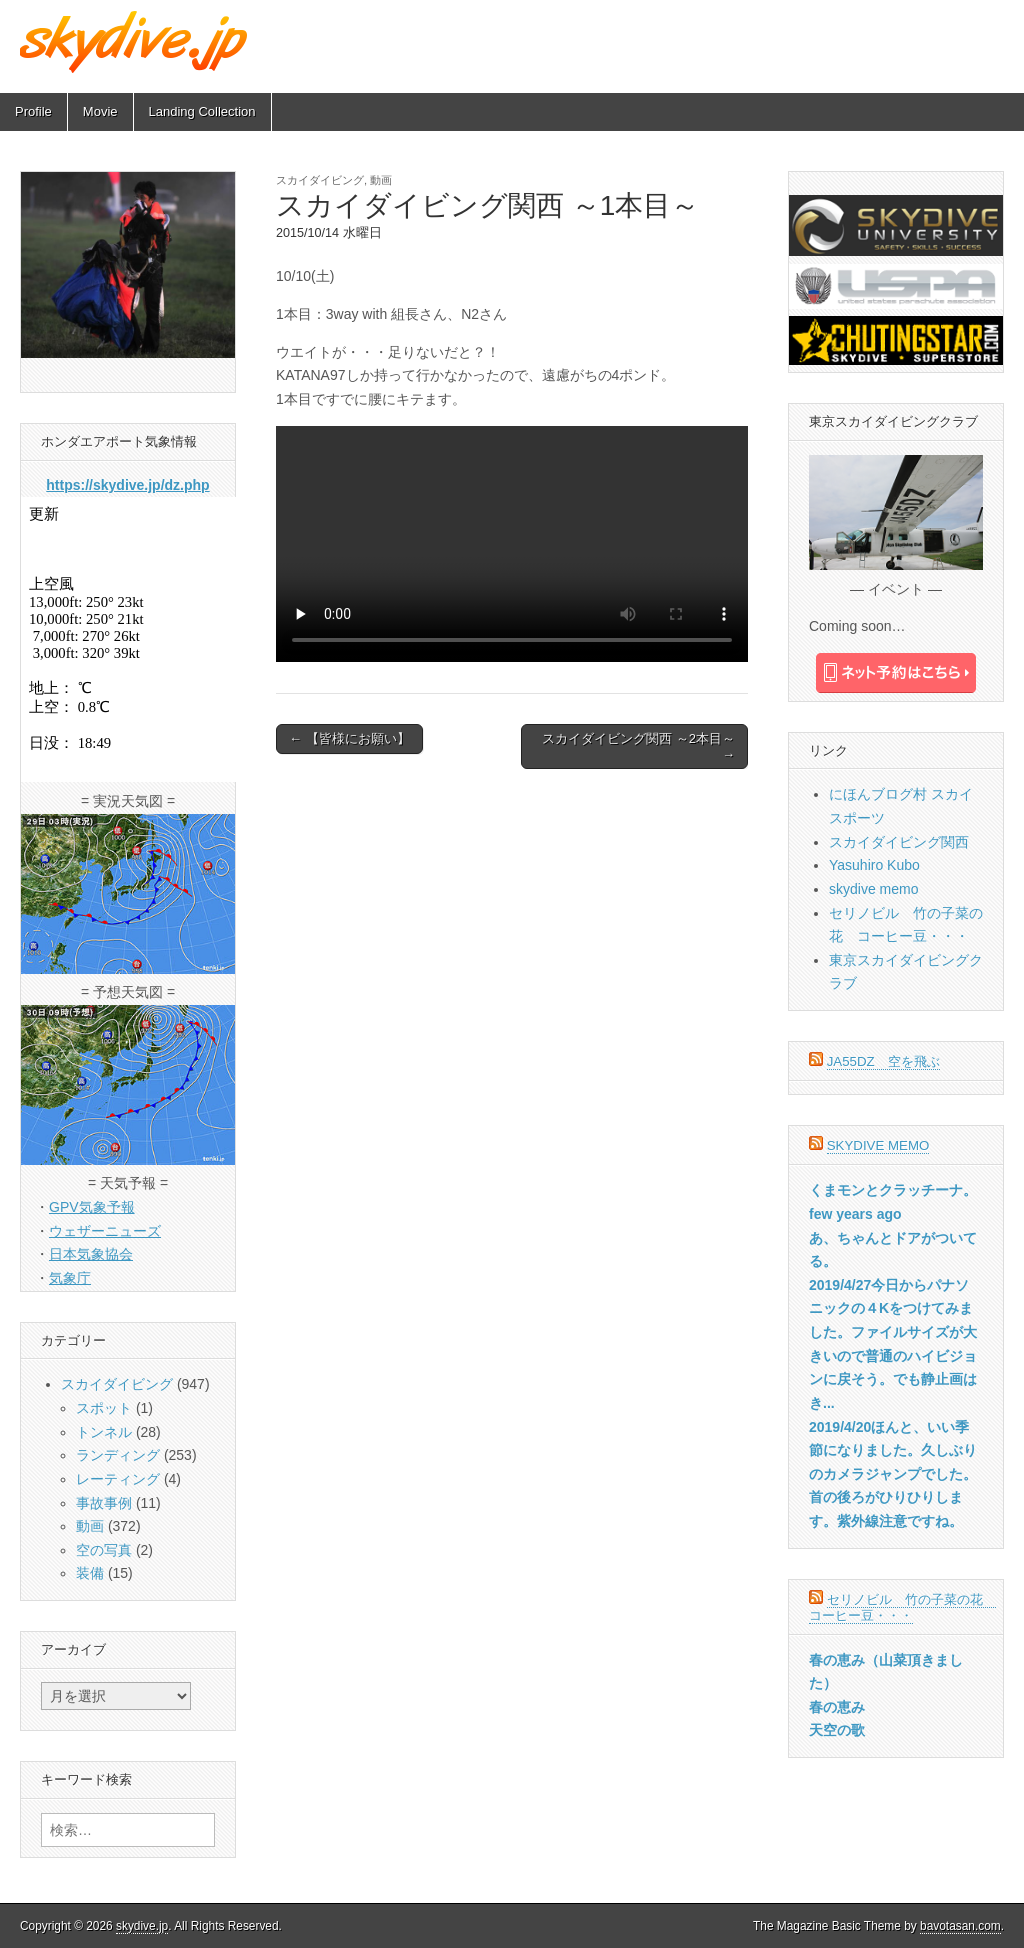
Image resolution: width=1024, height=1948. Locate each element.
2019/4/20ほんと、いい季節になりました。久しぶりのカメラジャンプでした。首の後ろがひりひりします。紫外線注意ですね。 (893, 1474)
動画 (381, 180)
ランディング (118, 1455)
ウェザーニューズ (105, 1231)
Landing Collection (202, 111)
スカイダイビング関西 (899, 842)
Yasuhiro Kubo (874, 865)
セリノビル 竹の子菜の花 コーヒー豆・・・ (902, 1607)
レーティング (118, 1479)
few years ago (855, 1214)
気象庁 (70, 1278)
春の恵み (837, 1707)
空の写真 (104, 1550)
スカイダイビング (320, 180)
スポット (104, 1408)
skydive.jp (142, 1926)
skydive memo (873, 889)
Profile (33, 111)
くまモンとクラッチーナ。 (893, 1190)
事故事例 (104, 1503)
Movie (100, 111)
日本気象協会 (91, 1254)
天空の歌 (837, 1730)
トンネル (104, 1432)
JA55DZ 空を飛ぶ (883, 1061)
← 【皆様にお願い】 (349, 738)
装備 (90, 1573)
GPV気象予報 (92, 1207)
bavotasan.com (960, 1926)
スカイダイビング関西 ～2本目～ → (638, 746)
